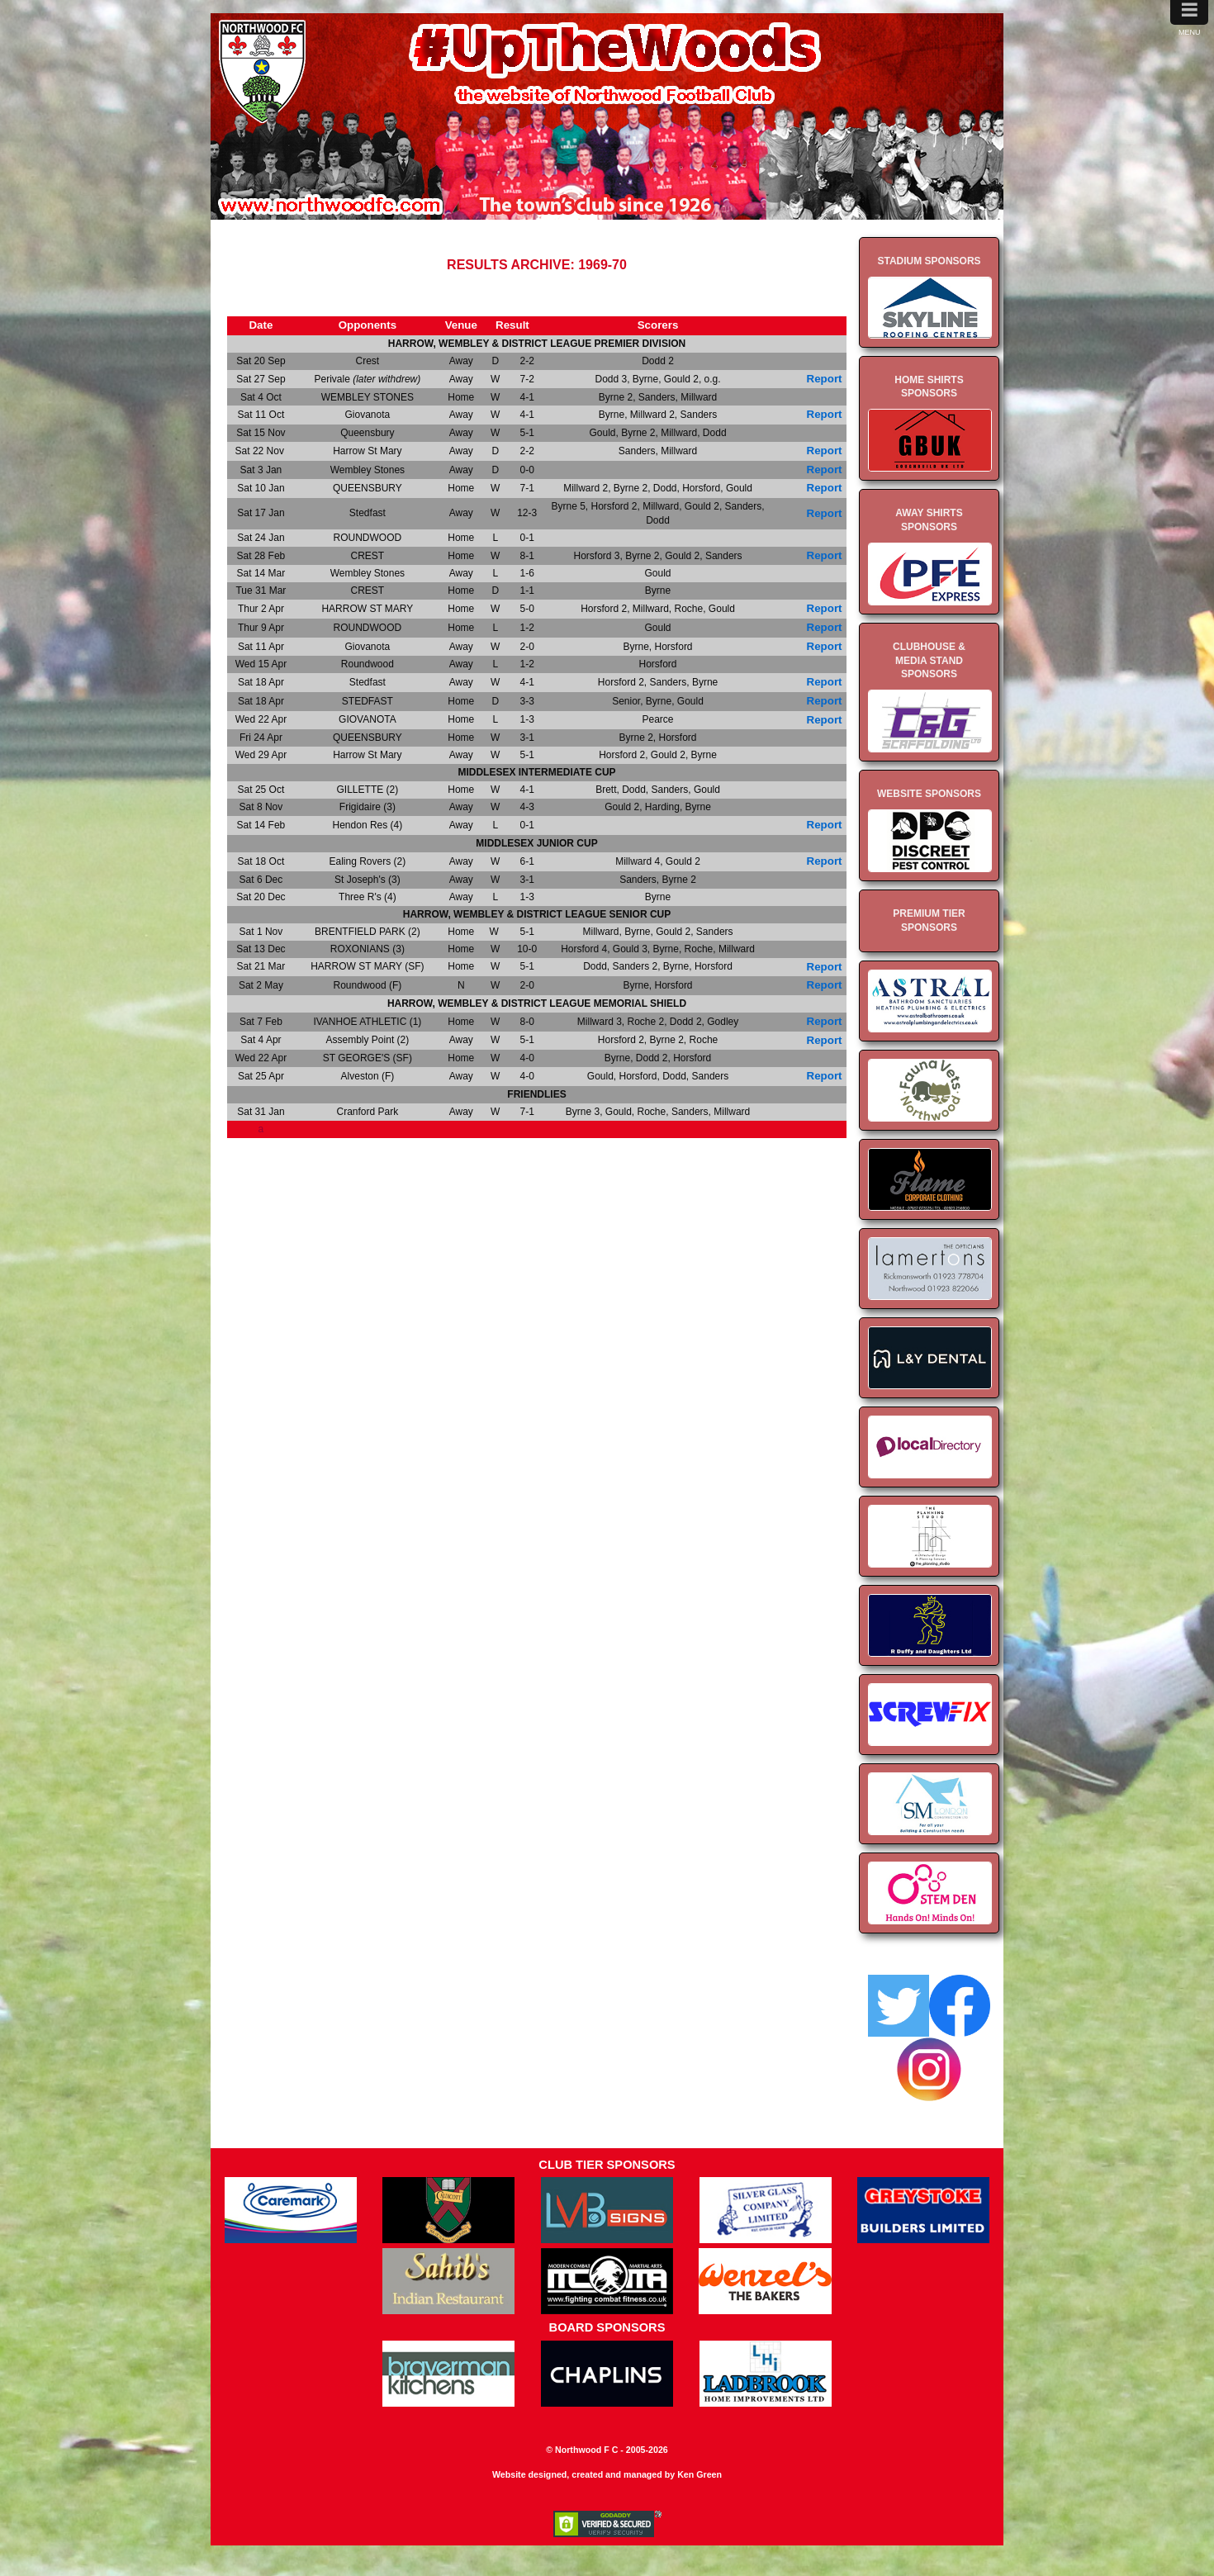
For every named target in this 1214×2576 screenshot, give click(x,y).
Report (824, 378)
